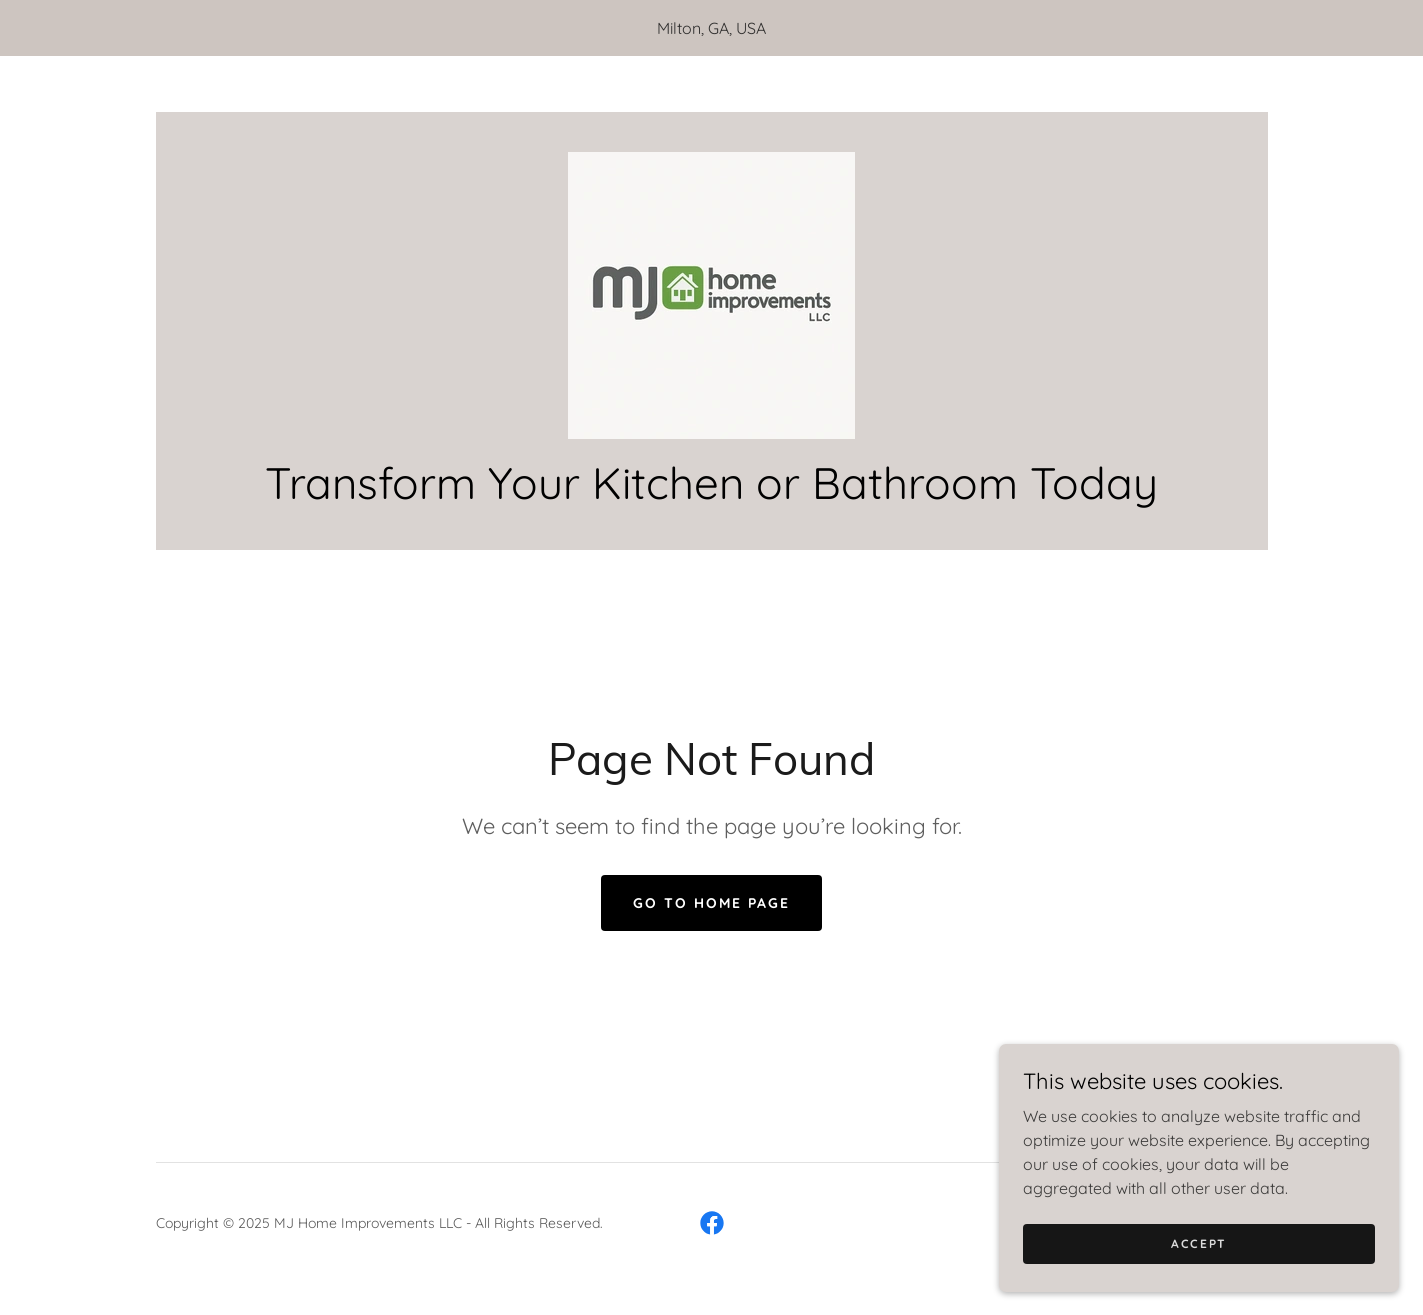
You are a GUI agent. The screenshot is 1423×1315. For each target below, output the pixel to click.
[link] (711, 294)
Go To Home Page (711, 903)
